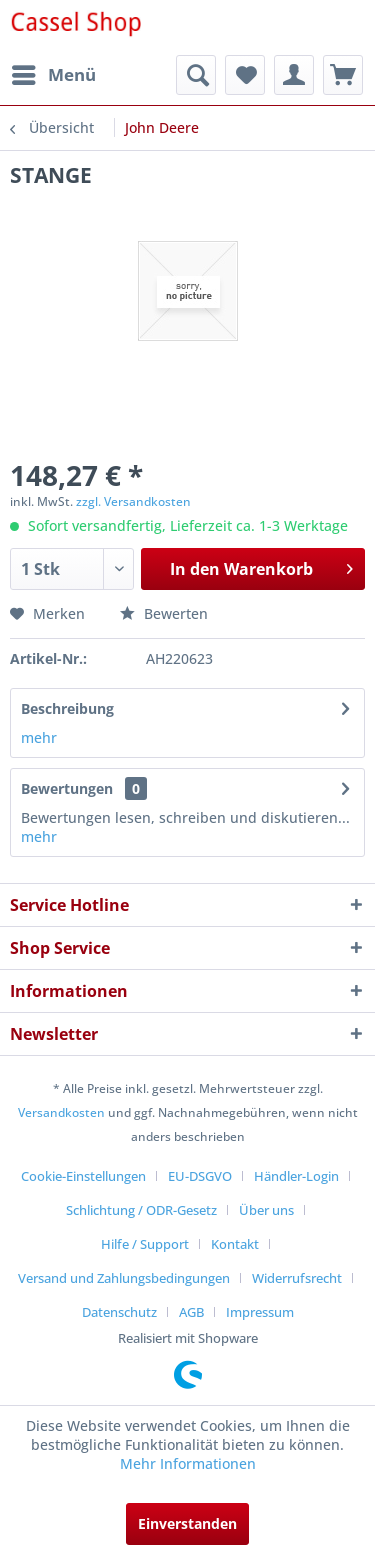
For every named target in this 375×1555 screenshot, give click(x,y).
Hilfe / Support (145, 1244)
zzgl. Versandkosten (133, 501)
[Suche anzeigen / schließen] (196, 75)
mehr (39, 737)
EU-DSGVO (200, 1176)
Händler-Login (296, 1176)
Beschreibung (67, 708)
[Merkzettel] (245, 75)
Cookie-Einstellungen (83, 1176)
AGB (191, 1312)
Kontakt (235, 1244)
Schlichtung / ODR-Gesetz (141, 1210)
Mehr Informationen (188, 1463)
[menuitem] (53, 75)
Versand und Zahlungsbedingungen (124, 1278)
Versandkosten (61, 1112)
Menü (54, 72)
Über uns (266, 1210)
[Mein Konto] (294, 75)
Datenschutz (119, 1312)
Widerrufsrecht (297, 1278)
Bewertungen (67, 788)
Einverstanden (187, 1523)
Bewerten (164, 613)
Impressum (260, 1312)
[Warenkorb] (343, 75)
